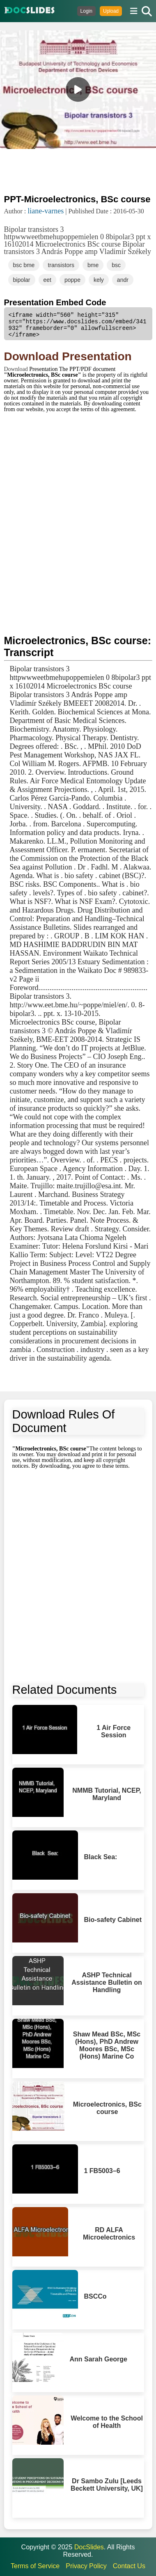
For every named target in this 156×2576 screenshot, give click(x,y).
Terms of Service (35, 2565)
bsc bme (24, 265)
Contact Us (129, 2565)
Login (86, 11)
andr (122, 280)
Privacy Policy (86, 2565)
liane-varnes (46, 211)
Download (17, 369)
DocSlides (89, 2547)
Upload (111, 11)
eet (47, 280)
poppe (72, 280)
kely (99, 280)
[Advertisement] (78, 170)
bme (93, 265)
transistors (61, 265)
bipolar (21, 280)
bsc (116, 265)
